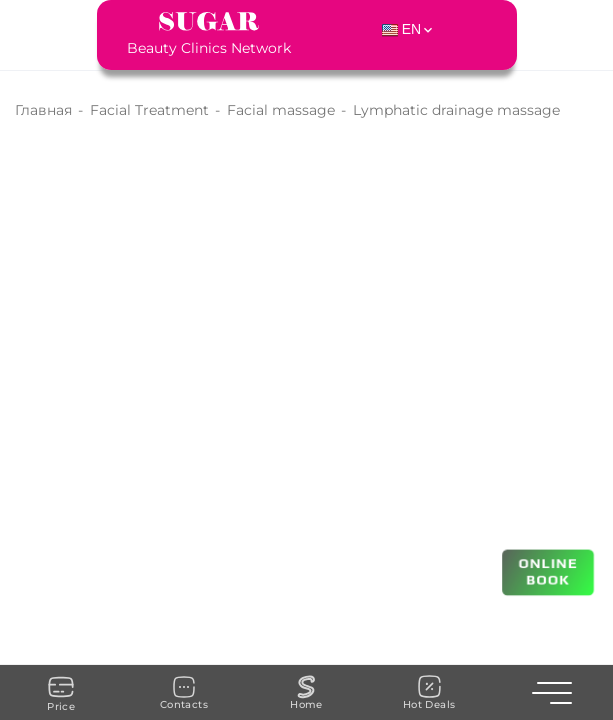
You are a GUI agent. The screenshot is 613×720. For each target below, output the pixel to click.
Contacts (184, 693)
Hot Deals (429, 692)
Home (306, 693)
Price (61, 693)
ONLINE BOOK (548, 571)
